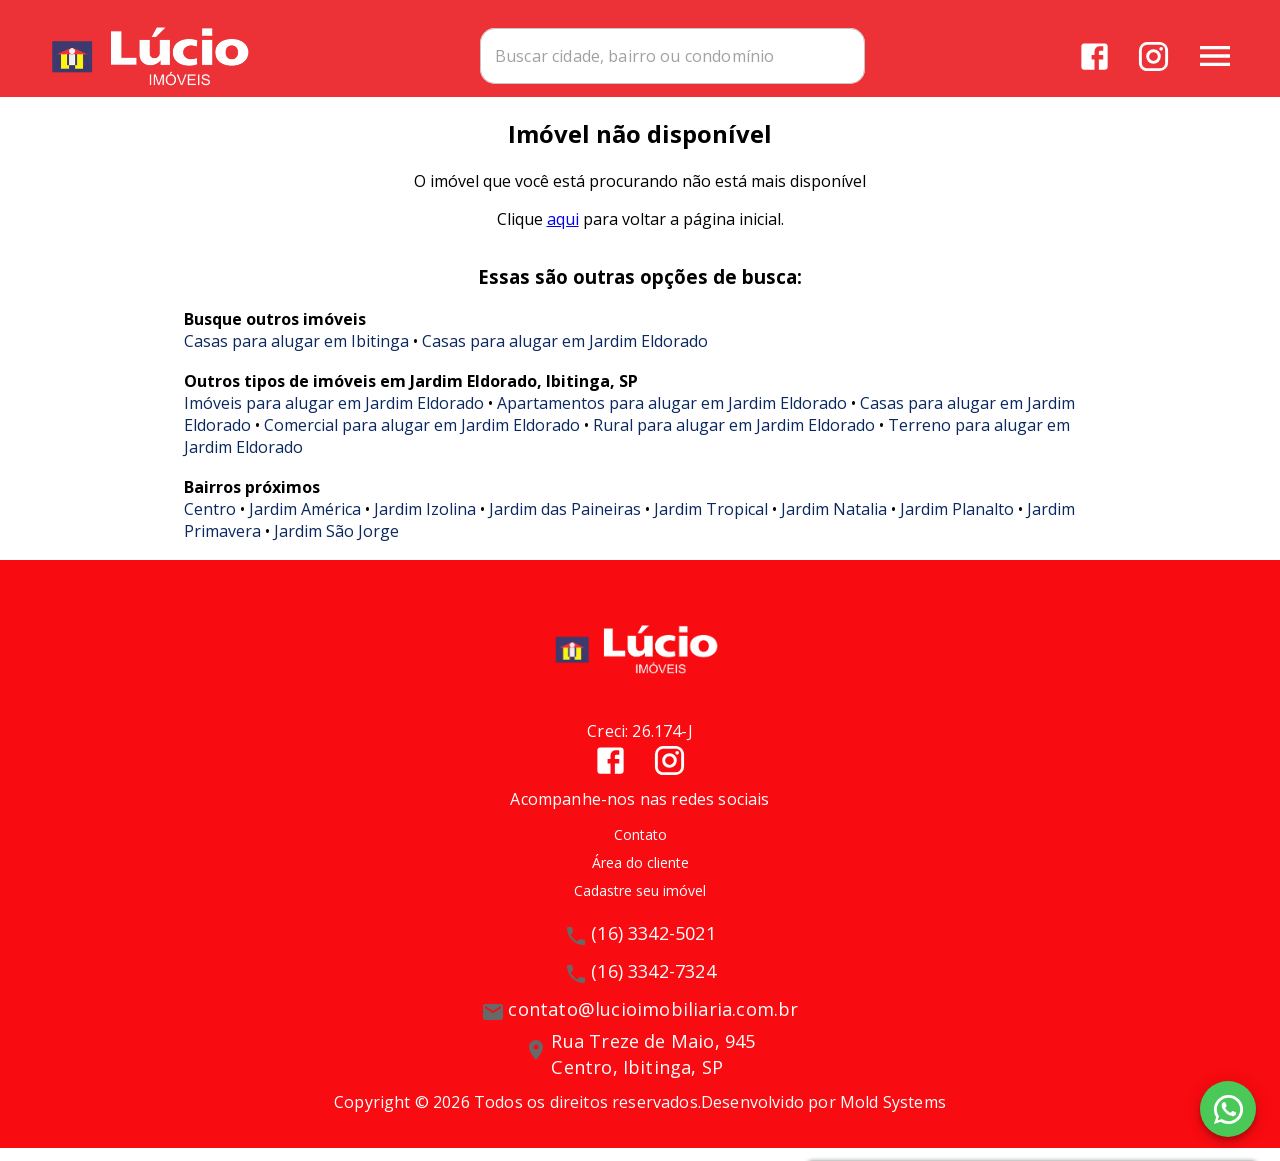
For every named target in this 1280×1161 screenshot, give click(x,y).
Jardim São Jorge (336, 544)
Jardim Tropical (711, 522)
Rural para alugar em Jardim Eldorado (734, 438)
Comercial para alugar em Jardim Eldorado (422, 438)
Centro (210, 522)
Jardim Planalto (957, 522)
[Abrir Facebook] (1093, 55)
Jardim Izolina (425, 522)
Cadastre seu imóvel (640, 904)
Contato (640, 847)
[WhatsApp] (1228, 1109)
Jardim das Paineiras (565, 522)
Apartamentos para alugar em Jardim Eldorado (672, 416)
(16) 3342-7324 (653, 985)
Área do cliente (640, 875)
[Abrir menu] (1214, 55)
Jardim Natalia (834, 522)
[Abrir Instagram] (1152, 55)
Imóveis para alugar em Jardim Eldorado (334, 416)
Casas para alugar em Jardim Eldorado (565, 354)
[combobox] (751, 55)
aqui (563, 232)
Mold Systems (893, 1115)
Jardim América (305, 522)
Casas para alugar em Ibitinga (296, 354)
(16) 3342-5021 (653, 947)
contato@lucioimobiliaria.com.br (653, 1023)
